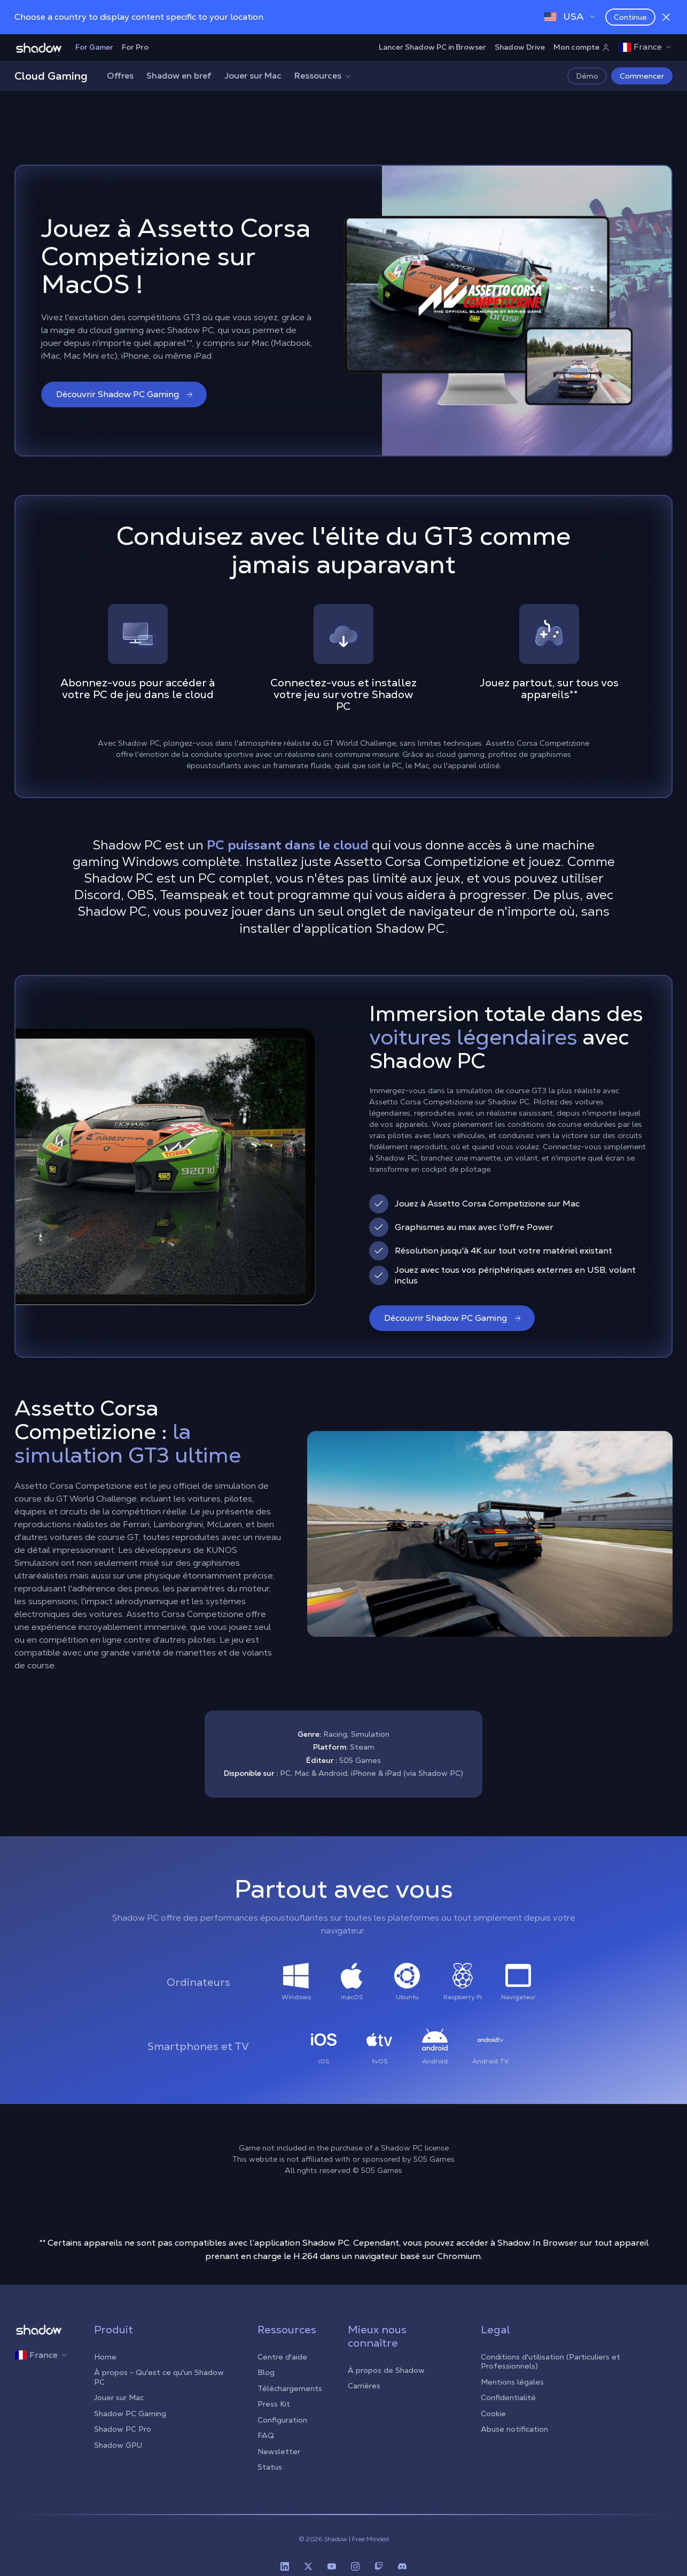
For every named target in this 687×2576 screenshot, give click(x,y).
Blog (266, 2372)
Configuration (282, 2420)
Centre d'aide (282, 2357)
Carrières (364, 2386)
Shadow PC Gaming (130, 2413)
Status (269, 2467)
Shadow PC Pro (122, 2429)
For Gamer (94, 47)
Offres (120, 75)
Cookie (493, 2413)
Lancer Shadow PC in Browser (432, 47)
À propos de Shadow (386, 2370)
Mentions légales (512, 2382)
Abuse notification (514, 2429)
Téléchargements (289, 2388)
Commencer (642, 76)
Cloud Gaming (51, 76)
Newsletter (278, 2451)
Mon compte (581, 47)
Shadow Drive (520, 47)
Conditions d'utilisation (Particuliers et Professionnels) (550, 2361)
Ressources (323, 75)
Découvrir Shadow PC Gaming (125, 394)
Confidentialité (508, 2397)
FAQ (265, 2435)
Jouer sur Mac (253, 75)
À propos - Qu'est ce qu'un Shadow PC (159, 2377)
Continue (630, 17)
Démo (587, 76)
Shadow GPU (118, 2445)
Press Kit (273, 2404)
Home (105, 2357)
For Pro (135, 47)
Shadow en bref (179, 75)
